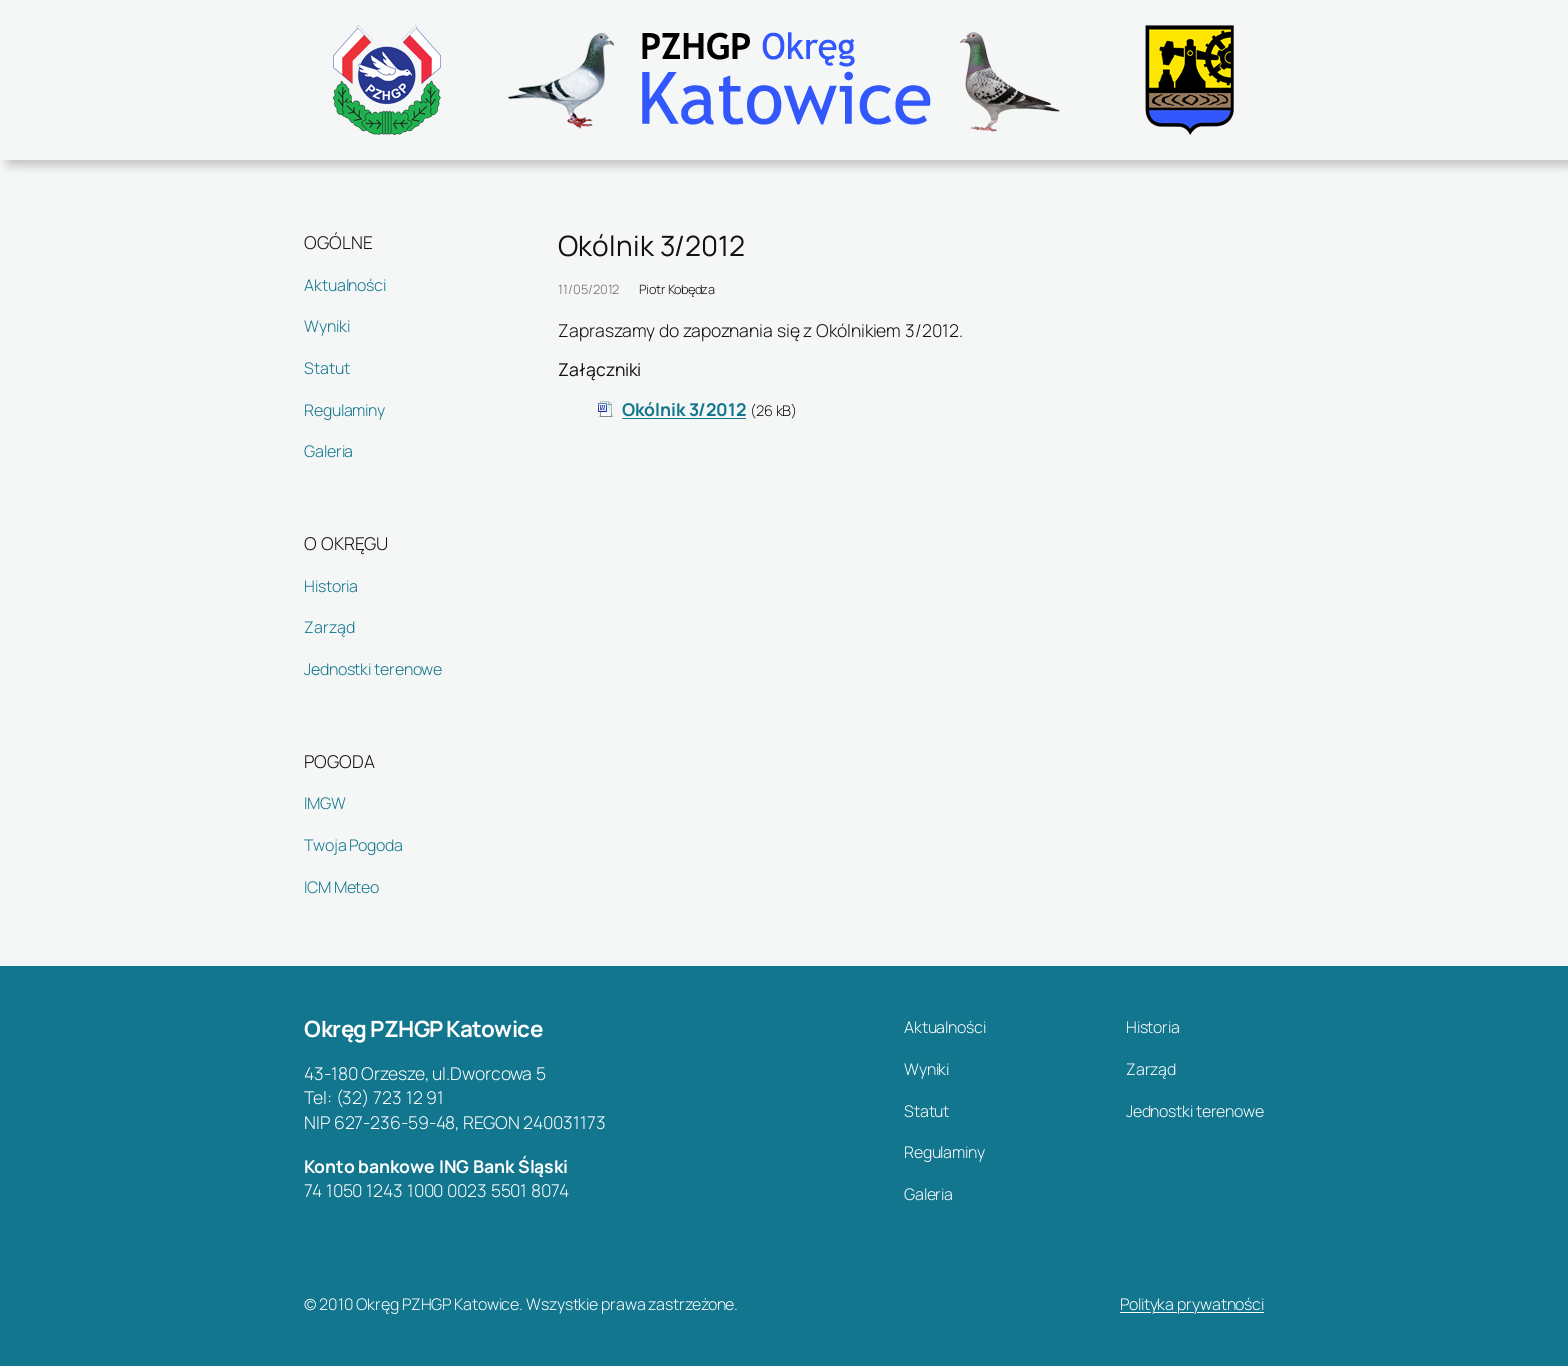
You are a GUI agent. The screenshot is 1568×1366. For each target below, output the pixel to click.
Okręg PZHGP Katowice (423, 1028)
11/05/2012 (588, 289)
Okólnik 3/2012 (684, 409)
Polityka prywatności (1192, 1304)
